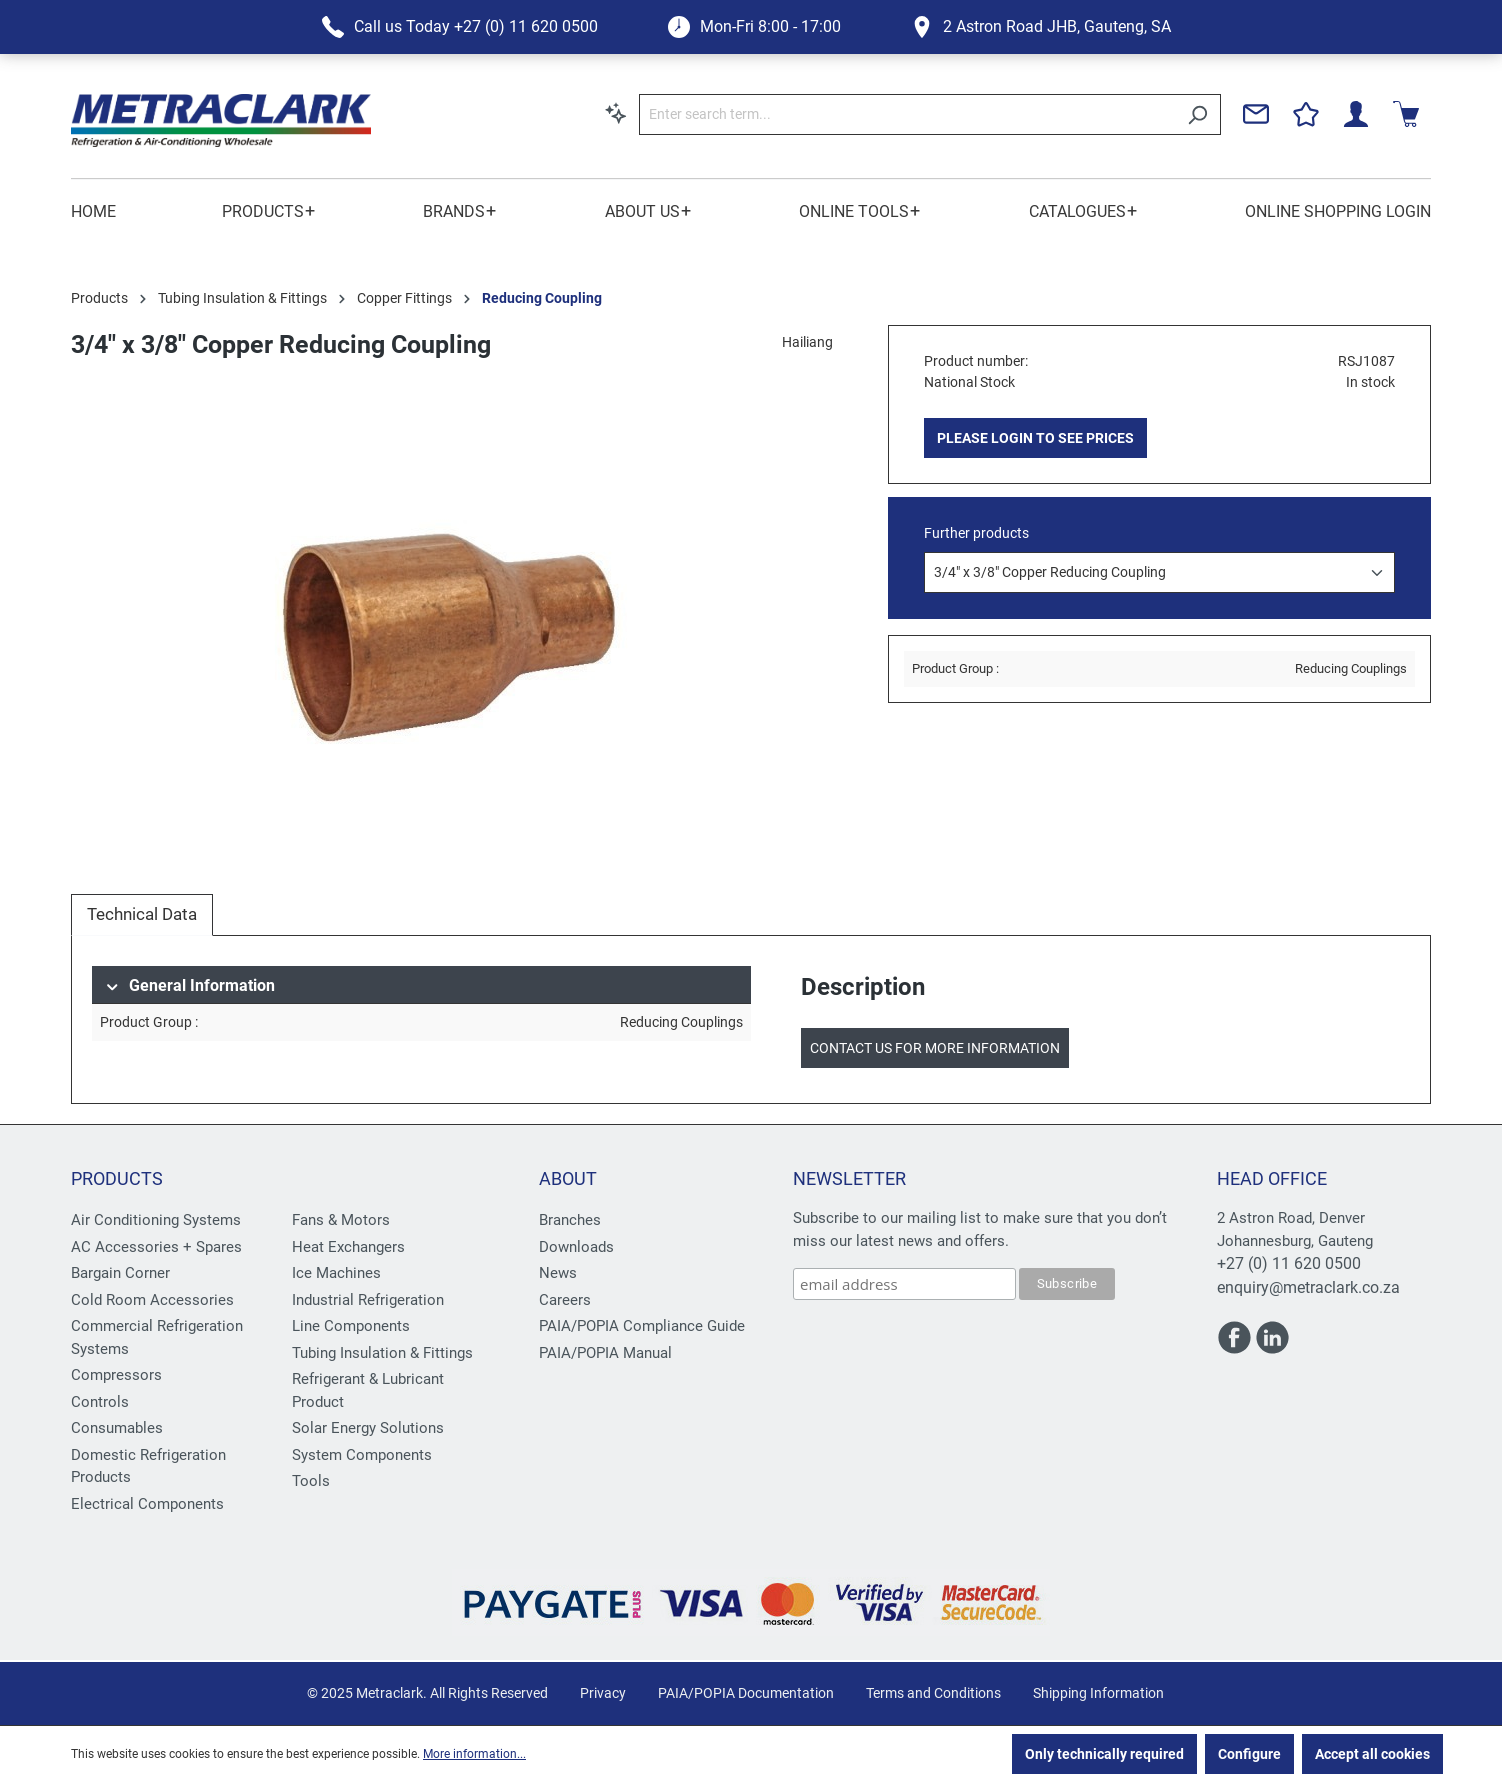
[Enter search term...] (907, 114)
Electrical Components (147, 1504)
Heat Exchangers (348, 1247)
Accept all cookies (1372, 1754)
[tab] (142, 915)
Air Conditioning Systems (156, 1220)
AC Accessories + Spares (156, 1247)
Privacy (603, 1693)
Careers (565, 1300)
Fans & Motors (341, 1220)
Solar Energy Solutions (368, 1428)
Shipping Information (1098, 1693)
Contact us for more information (935, 1048)
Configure (1249, 1754)
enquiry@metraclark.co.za (1308, 1287)
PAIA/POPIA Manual (605, 1353)
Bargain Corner (120, 1273)
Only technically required (1104, 1754)
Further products (976, 533)
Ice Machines (336, 1273)
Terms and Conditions (933, 1693)
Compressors (116, 1375)
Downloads (576, 1247)
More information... (474, 1754)
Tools (311, 1481)
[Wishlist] (1306, 114)
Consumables (117, 1428)
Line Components (351, 1326)
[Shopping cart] (1406, 114)
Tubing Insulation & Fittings (382, 1353)
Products (117, 1178)
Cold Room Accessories (152, 1300)
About (568, 1178)
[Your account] (1356, 114)
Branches (570, 1220)
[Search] (1197, 114)
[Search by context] (616, 113)
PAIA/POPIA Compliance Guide (642, 1326)
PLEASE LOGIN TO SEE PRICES (1035, 438)
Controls (100, 1402)
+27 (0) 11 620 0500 (1289, 1263)
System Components (362, 1455)
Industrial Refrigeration (368, 1300)
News (558, 1273)
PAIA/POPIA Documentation (746, 1693)
